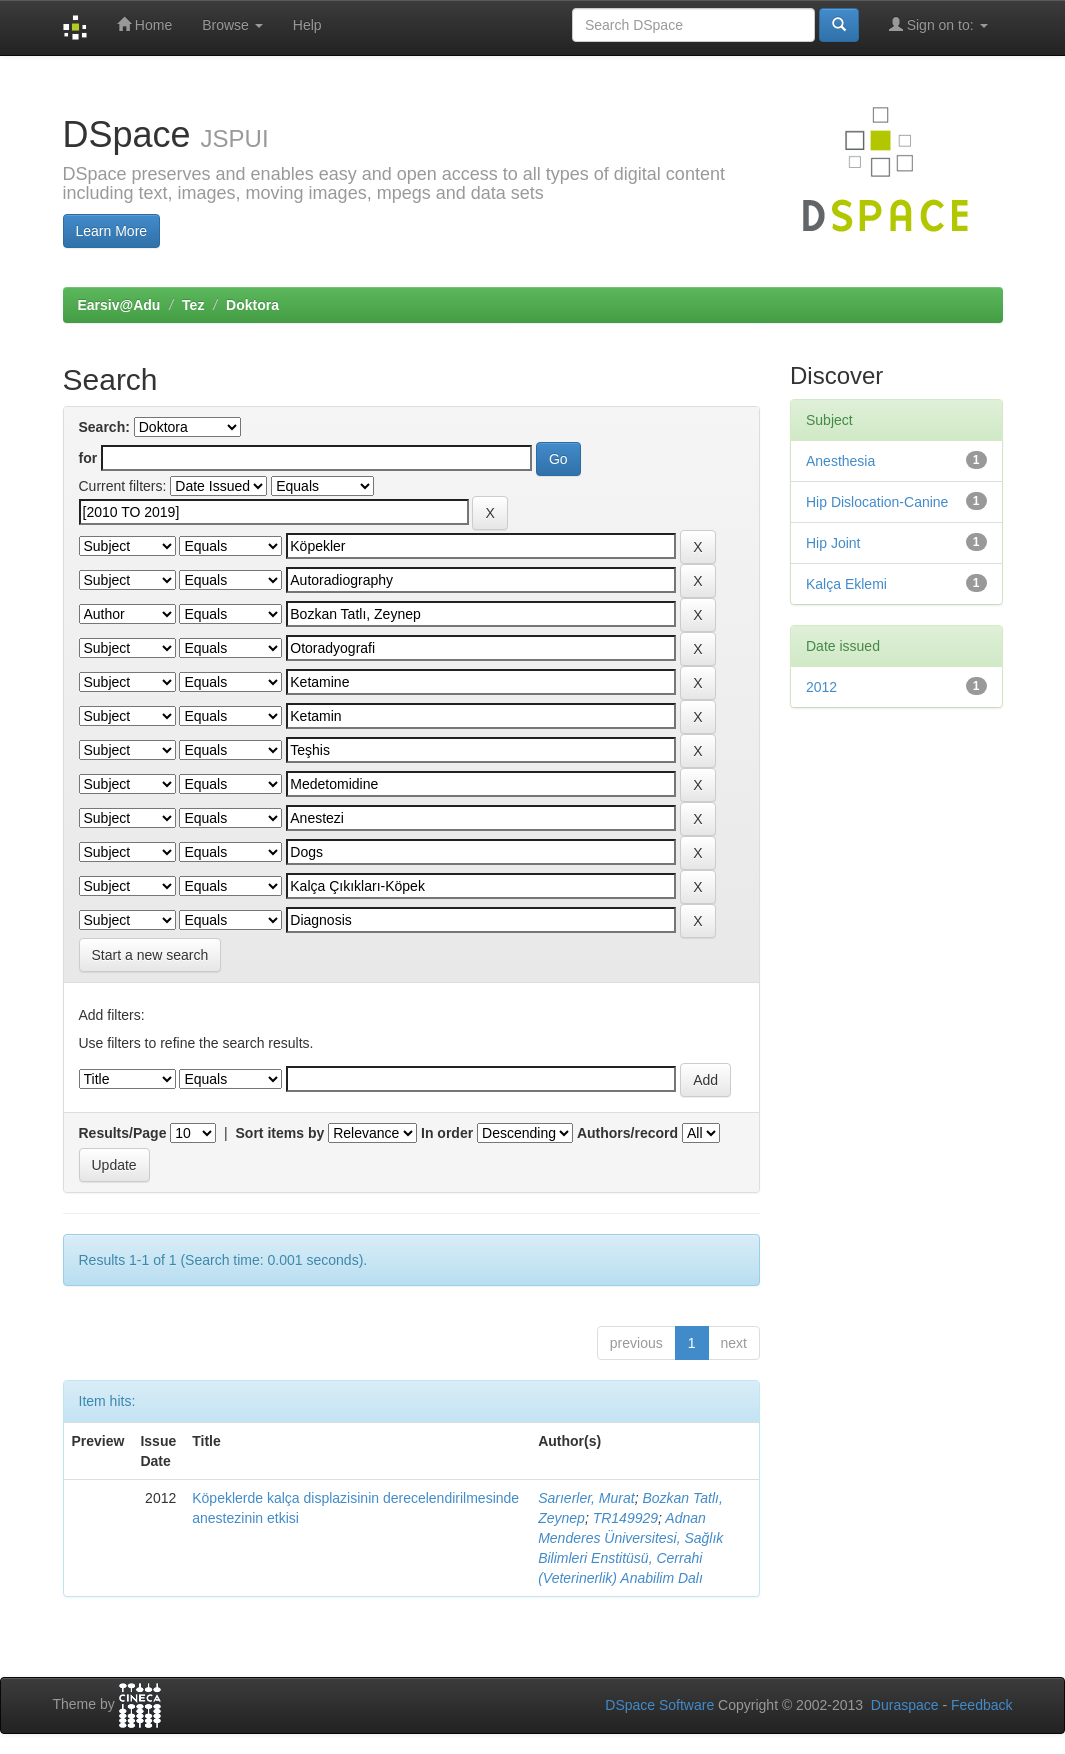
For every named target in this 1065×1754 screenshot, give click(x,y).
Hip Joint (833, 543)
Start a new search (150, 955)
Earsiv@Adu (119, 305)
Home (144, 24)
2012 (821, 687)
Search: (104, 427)
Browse (232, 25)
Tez (193, 305)
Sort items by (280, 1133)
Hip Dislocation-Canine (877, 502)
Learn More (112, 231)
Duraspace (905, 1705)
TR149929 (625, 1518)
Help (307, 25)
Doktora (252, 305)
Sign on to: (938, 24)
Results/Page (123, 1133)
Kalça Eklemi (846, 584)
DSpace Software (659, 1705)
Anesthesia (840, 461)
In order (447, 1133)
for (88, 458)
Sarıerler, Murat (586, 1498)
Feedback (981, 1705)
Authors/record (627, 1133)
